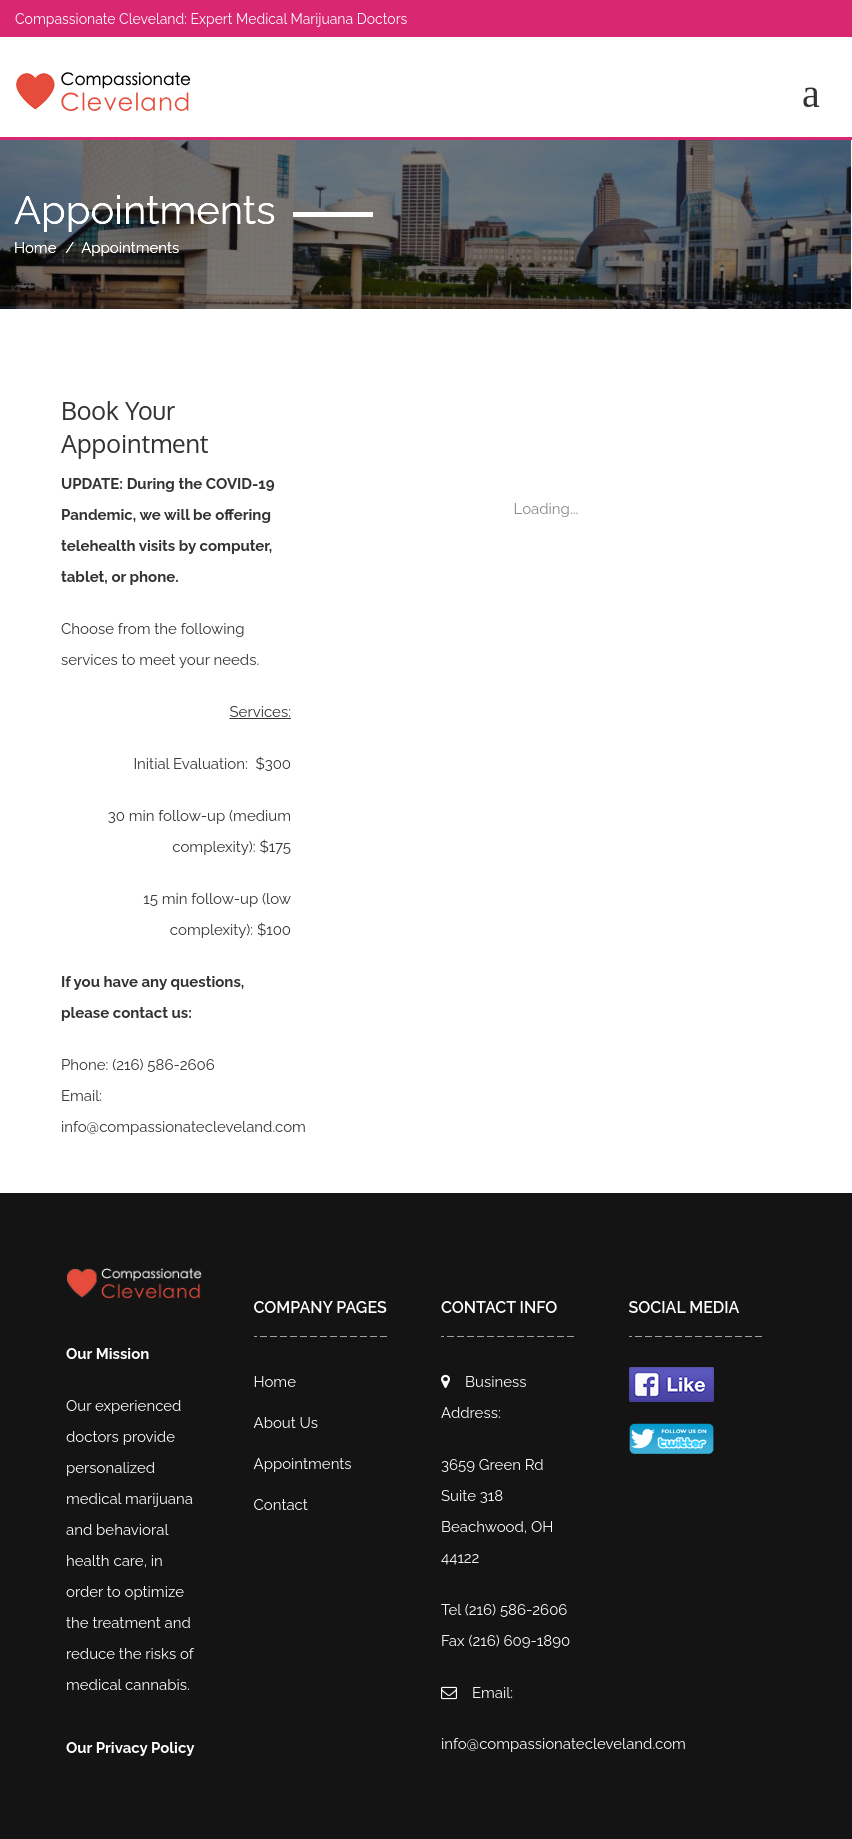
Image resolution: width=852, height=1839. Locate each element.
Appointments (303, 1464)
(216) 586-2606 (163, 1065)
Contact (281, 1505)
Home (35, 248)
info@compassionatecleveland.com (183, 1127)
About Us (286, 1423)
